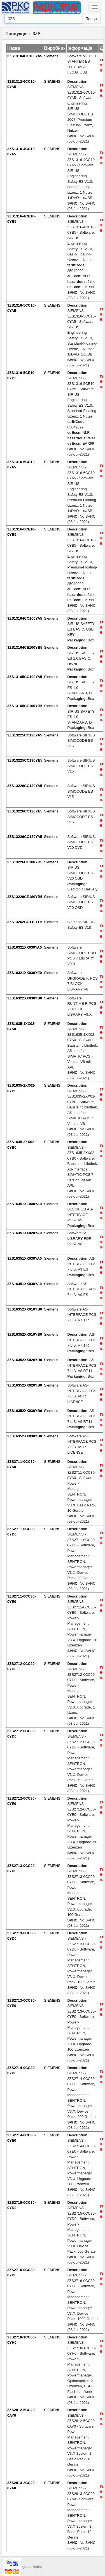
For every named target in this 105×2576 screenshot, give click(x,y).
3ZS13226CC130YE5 (24, 811)
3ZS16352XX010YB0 (24, 1309)
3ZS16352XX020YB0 (24, 1360)
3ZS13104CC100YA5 (24, 56)
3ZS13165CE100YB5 (24, 706)
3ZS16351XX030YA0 (24, 1258)
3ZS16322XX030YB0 (24, 998)
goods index (32, 2567)
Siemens (51, 56)
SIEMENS (52, 81)
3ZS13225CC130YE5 (24, 760)
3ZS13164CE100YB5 (24, 647)
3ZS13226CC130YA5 (24, 786)
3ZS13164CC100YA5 (24, 618)
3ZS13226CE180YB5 (24, 862)
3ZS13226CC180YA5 (24, 837)
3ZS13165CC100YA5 (24, 677)
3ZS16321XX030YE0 (24, 973)
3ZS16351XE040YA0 (24, 1204)
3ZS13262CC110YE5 (24, 922)
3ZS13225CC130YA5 (24, 735)
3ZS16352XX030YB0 (24, 1411)
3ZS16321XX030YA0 (24, 947)
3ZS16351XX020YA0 (24, 1233)
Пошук (91, 18)
